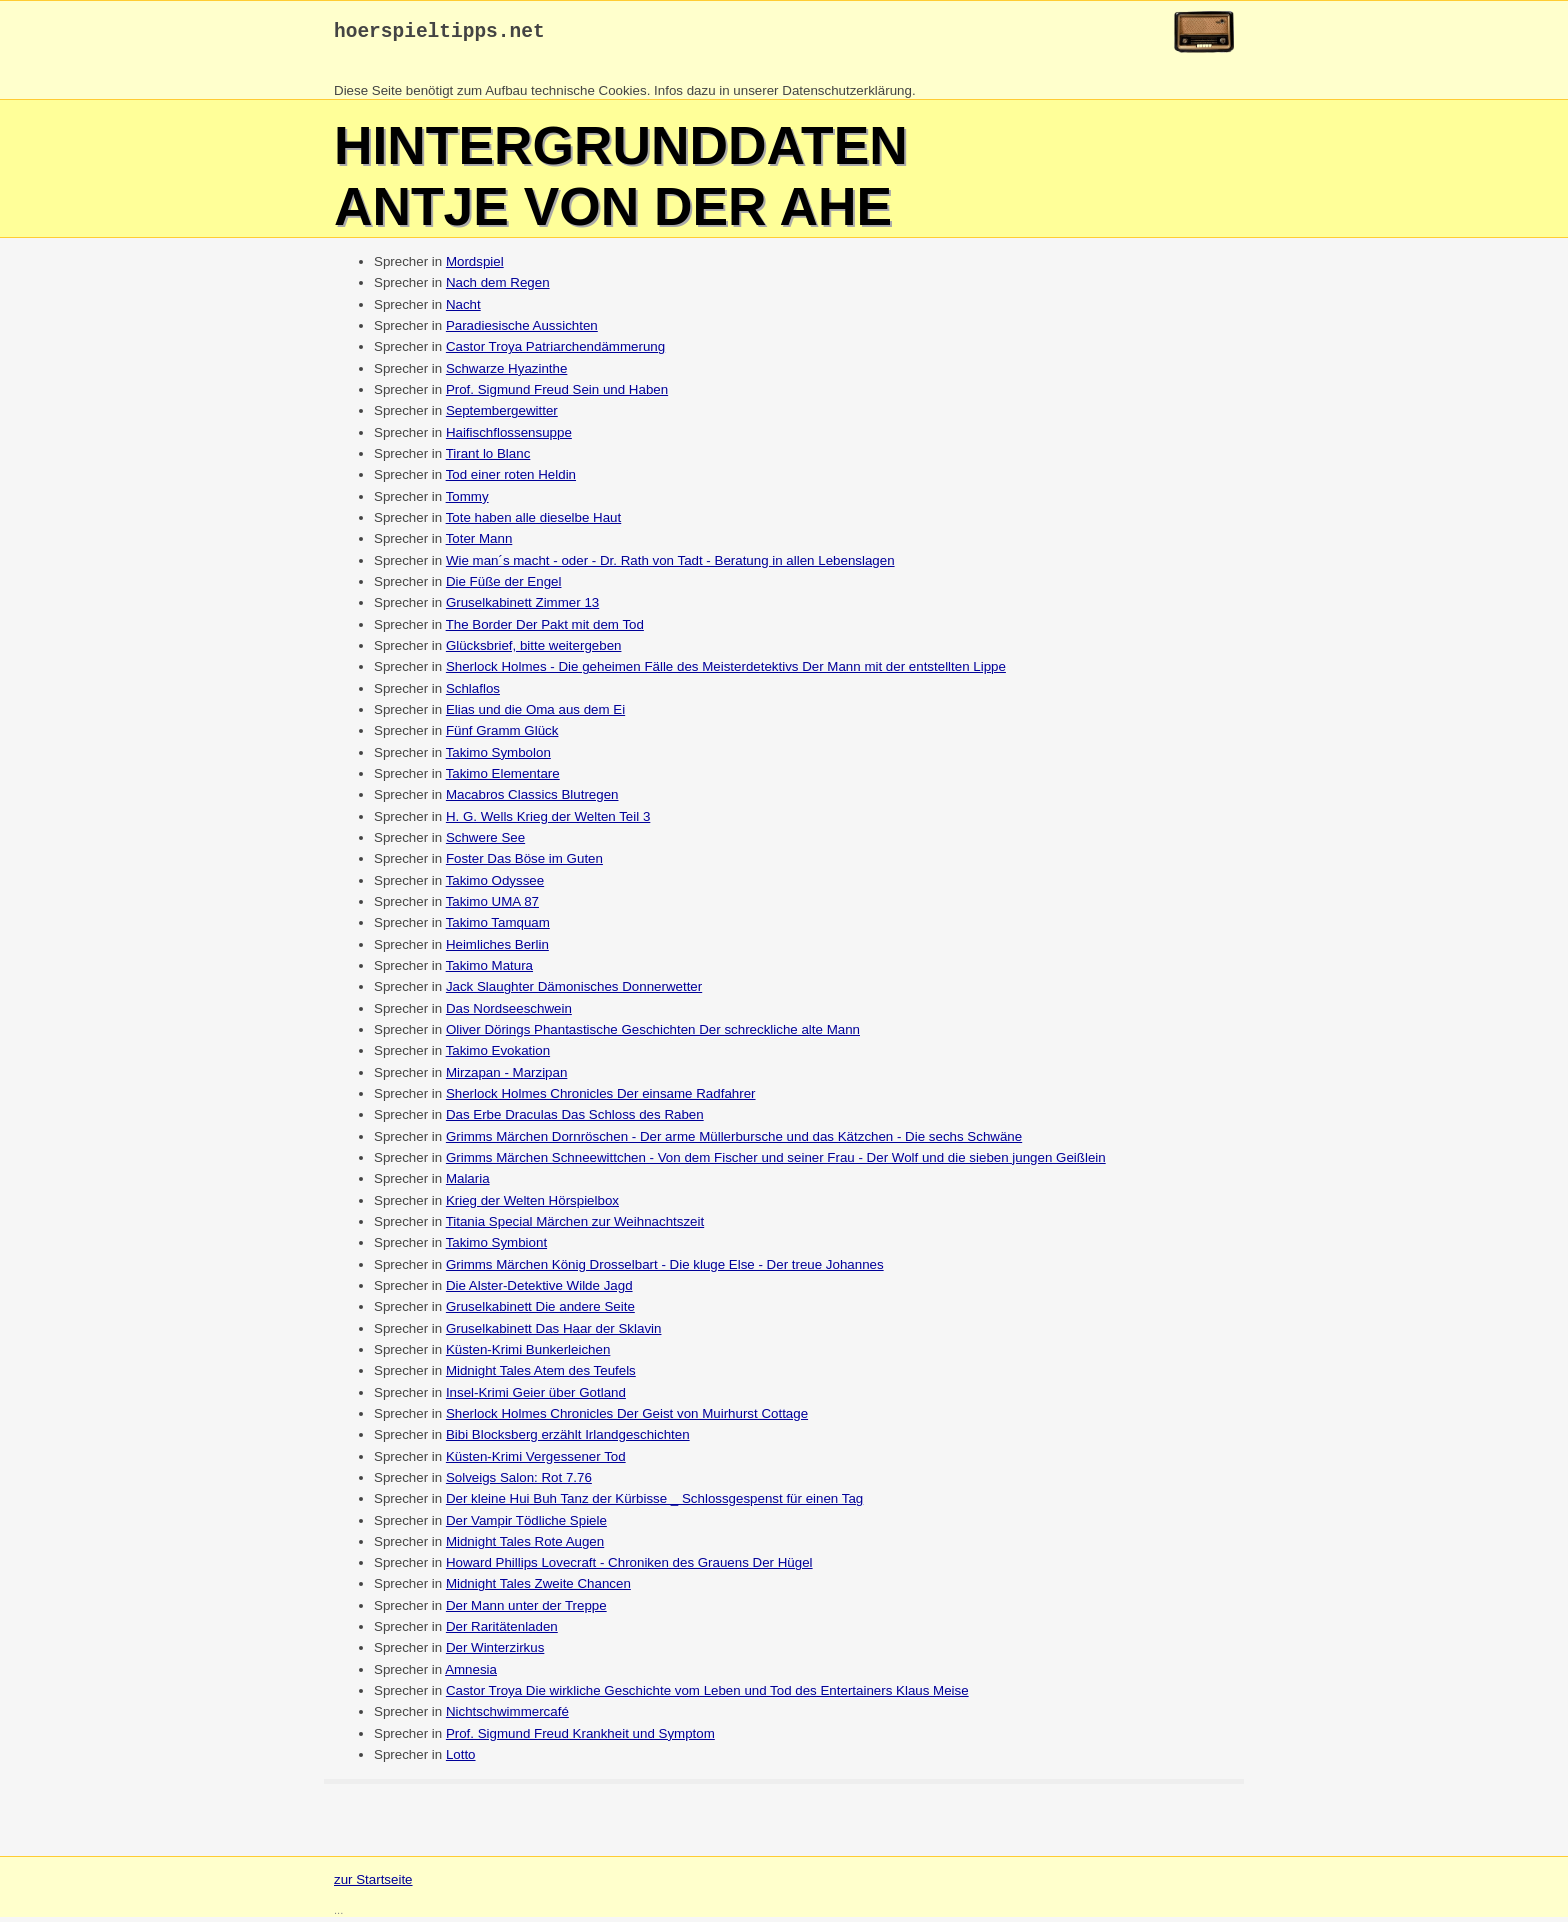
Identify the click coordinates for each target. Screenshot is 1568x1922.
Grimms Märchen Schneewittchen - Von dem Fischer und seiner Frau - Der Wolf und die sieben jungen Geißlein (776, 1162)
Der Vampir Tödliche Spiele (526, 1525)
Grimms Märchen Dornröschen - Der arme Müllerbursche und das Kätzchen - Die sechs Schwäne (734, 1141)
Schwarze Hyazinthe (507, 373)
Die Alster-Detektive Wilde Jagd (539, 1290)
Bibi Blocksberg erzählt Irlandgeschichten (568, 1439)
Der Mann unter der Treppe (526, 1610)
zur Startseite (373, 1884)
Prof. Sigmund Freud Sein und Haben (557, 394)
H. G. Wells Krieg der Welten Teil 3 (548, 821)
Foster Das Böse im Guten (524, 863)
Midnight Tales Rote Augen (525, 1546)
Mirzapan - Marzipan (506, 1077)
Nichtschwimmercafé (507, 1716)
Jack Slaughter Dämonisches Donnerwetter (574, 991)
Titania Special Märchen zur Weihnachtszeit (575, 1226)
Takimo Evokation (498, 1055)
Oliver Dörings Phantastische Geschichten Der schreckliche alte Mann (653, 1034)
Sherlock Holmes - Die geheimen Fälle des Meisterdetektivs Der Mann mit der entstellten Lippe (726, 671)
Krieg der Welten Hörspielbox (532, 1205)
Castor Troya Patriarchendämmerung (555, 351)
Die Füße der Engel (504, 586)
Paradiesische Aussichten (522, 330)
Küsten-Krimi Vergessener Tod (536, 1461)
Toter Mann (479, 543)
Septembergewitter (502, 415)
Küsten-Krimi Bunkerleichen (528, 1354)
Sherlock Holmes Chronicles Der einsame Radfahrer (601, 1098)
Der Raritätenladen (502, 1631)
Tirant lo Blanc (488, 458)
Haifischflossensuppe (509, 437)
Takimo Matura (489, 970)
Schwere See (485, 842)
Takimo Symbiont (496, 1247)
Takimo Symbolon (498, 757)
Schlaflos (473, 693)
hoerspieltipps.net (439, 34)
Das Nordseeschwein (509, 1013)
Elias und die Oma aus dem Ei (535, 714)
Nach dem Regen (498, 287)
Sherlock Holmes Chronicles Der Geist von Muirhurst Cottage (627, 1418)
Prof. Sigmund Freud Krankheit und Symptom (580, 1738)
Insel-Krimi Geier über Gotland (536, 1397)
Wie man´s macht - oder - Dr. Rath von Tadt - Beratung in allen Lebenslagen (670, 565)
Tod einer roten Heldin (511, 479)
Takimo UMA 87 (492, 906)
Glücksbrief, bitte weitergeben (534, 650)
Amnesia (471, 1674)
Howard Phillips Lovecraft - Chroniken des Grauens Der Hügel (629, 1567)
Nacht (463, 309)
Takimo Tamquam (498, 927)
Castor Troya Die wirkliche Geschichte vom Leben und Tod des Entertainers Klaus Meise (707, 1695)
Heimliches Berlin (497, 949)
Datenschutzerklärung (847, 95)
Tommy (467, 501)
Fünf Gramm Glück (502, 735)
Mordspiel (475, 266)
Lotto (461, 1759)
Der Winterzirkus (495, 1652)
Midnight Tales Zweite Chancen (538, 1588)
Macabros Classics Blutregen (532, 799)
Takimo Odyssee (495, 885)
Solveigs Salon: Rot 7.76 (519, 1482)
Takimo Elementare (503, 778)
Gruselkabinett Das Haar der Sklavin (554, 1333)
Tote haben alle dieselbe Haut (534, 522)
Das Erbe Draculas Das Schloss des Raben (575, 1119)
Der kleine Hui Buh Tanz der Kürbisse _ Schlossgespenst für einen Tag (654, 1503)
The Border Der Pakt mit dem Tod (545, 629)
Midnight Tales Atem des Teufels (541, 1375)
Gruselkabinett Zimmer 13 (522, 607)
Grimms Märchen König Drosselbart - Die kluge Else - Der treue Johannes (665, 1269)
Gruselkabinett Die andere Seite (540, 1311)
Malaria (468, 1183)
